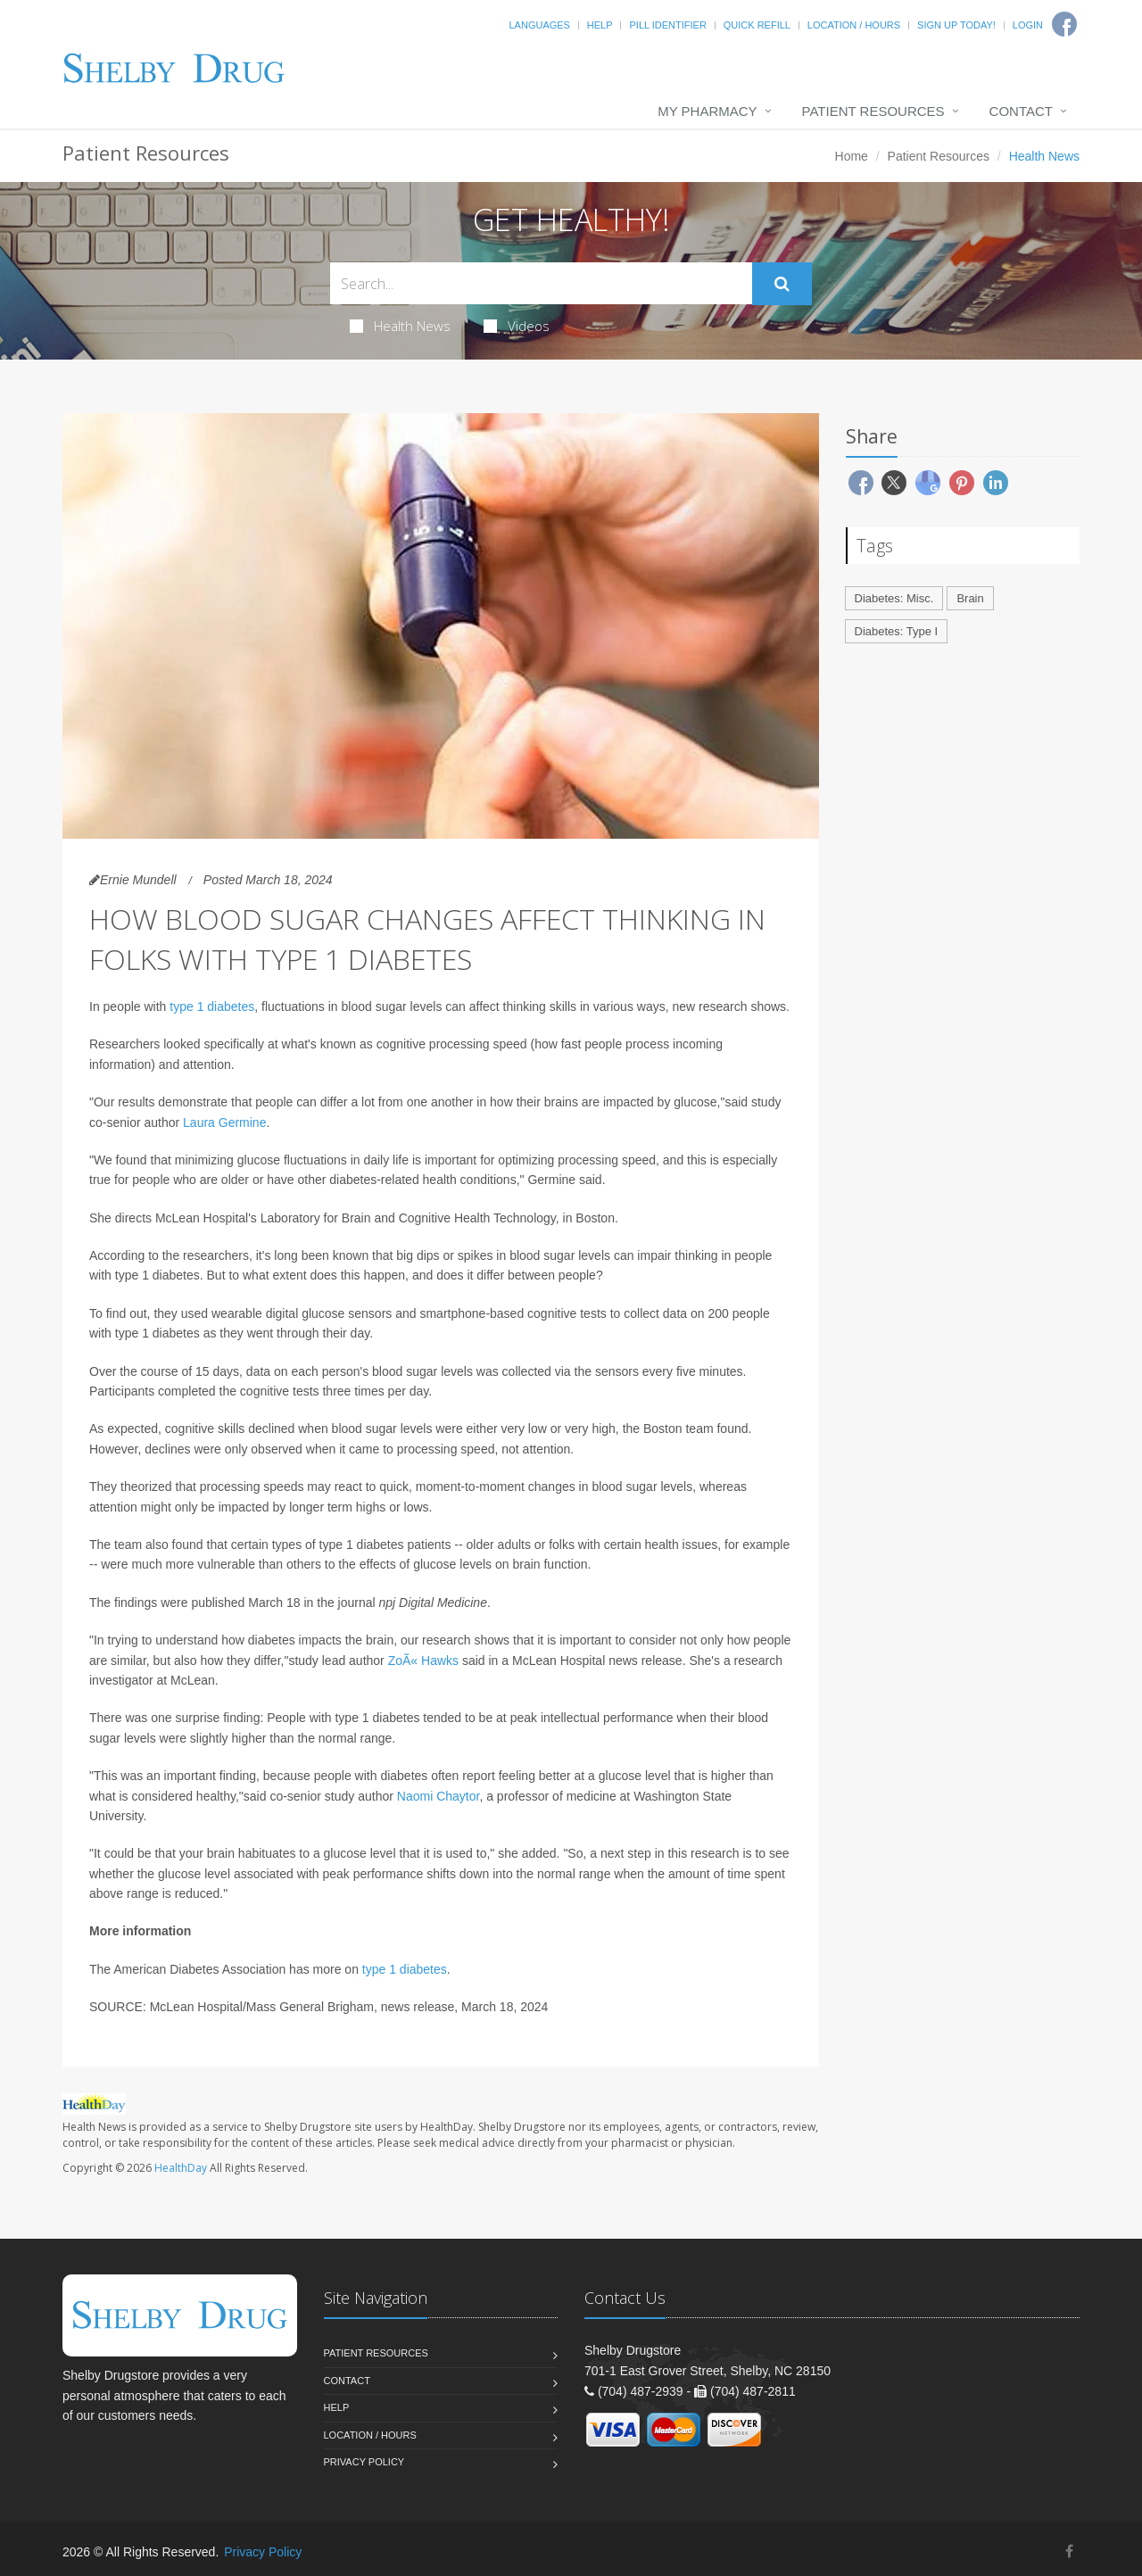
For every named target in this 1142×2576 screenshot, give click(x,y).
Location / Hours (853, 25)
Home (851, 156)
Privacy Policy (364, 2461)
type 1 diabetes (212, 1006)
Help (600, 25)
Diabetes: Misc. (894, 598)
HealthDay (180, 2167)
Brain (969, 598)
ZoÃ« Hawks (423, 1660)
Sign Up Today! (956, 25)
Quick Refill (757, 25)
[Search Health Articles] (541, 283)
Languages (539, 25)
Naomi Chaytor (438, 1796)
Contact (1021, 111)
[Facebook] (1069, 2551)
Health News (400, 326)
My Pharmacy (707, 111)
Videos (517, 326)
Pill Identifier (667, 25)
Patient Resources (873, 111)
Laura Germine (224, 1122)
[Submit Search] (782, 283)
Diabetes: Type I (897, 631)
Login (1028, 25)
